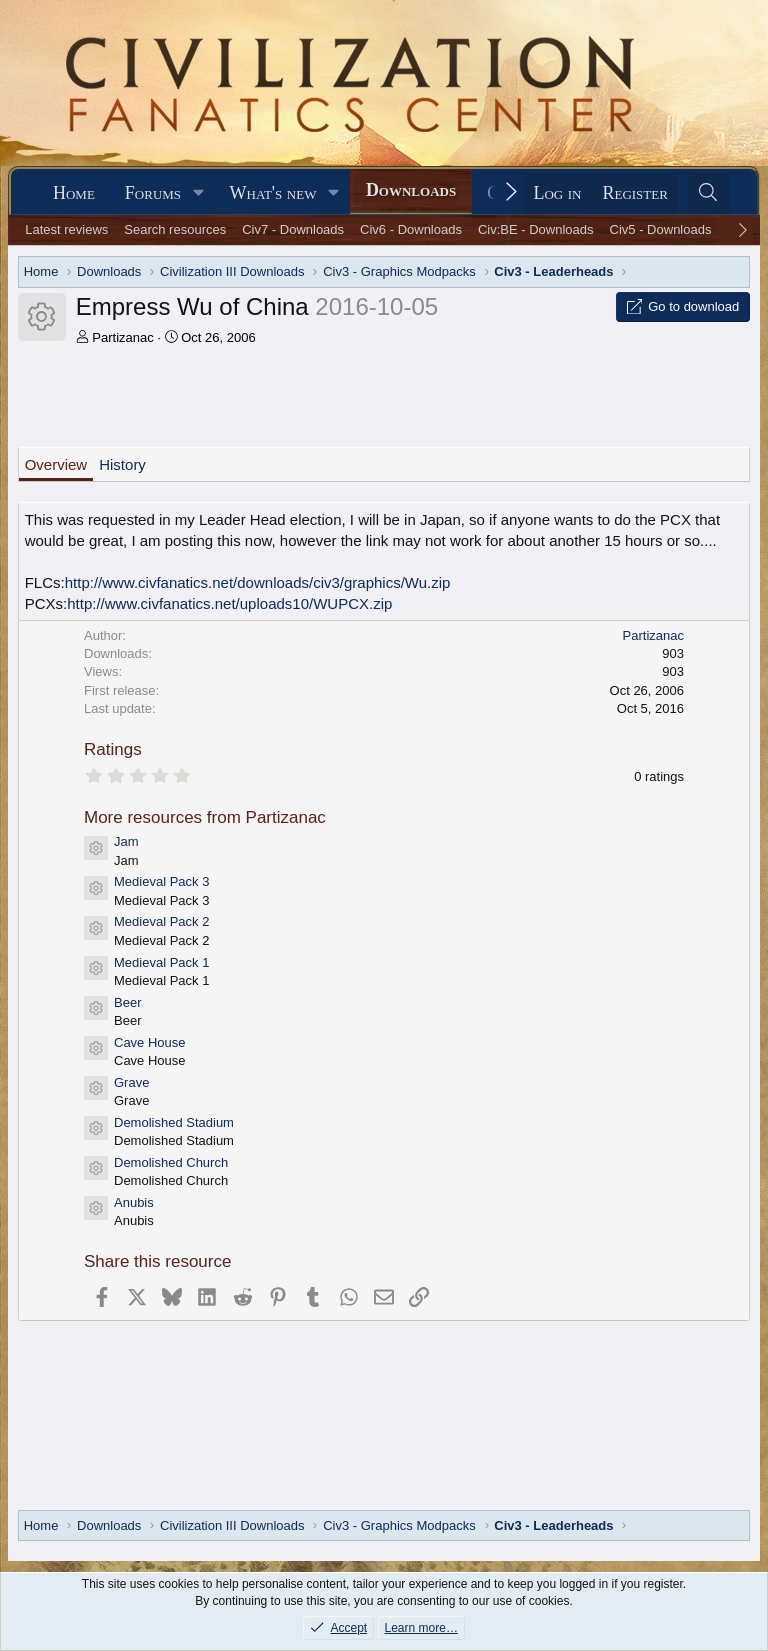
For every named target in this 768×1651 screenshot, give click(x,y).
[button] (199, 193)
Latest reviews (66, 229)
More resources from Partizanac (205, 817)
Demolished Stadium (174, 1122)
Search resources (175, 229)
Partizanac (122, 337)
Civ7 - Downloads (293, 229)
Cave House (150, 1042)
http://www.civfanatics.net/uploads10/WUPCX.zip (229, 603)
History (122, 464)
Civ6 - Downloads (411, 229)
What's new (273, 193)
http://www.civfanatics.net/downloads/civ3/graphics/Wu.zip (258, 582)
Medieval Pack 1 (161, 962)
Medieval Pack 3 (161, 881)
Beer (127, 1002)
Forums (153, 193)
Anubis (134, 1202)
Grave (131, 1082)
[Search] (708, 193)
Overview (56, 464)
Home (74, 193)
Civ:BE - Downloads (536, 229)
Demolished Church (171, 1162)
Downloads (411, 190)
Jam (126, 841)
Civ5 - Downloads (661, 229)
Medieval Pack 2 (161, 921)
